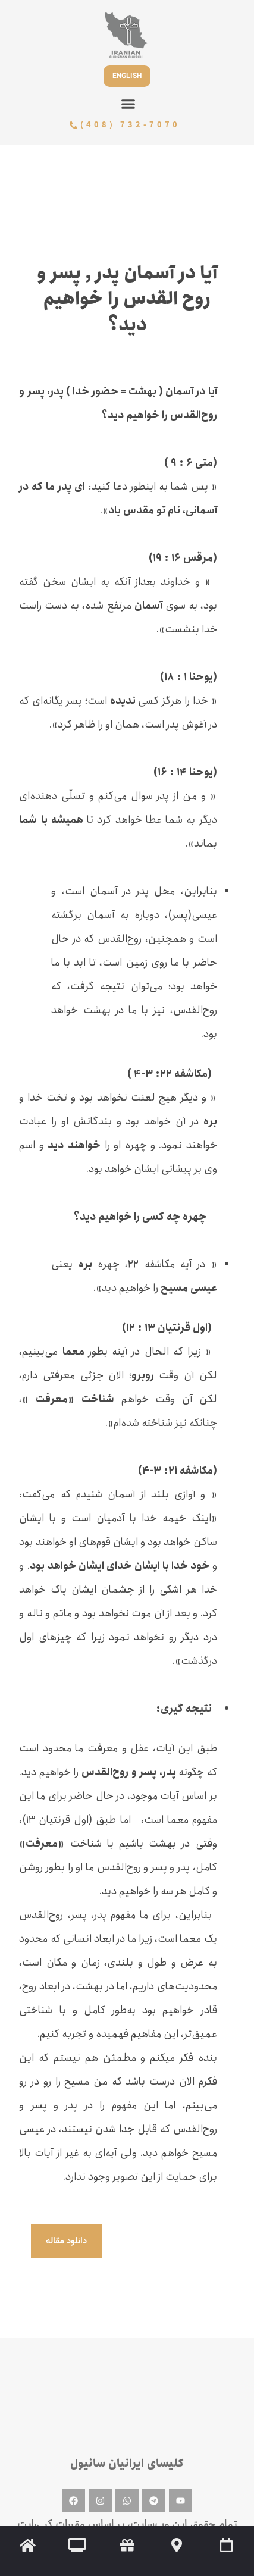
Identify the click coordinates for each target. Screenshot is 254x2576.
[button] (128, 104)
